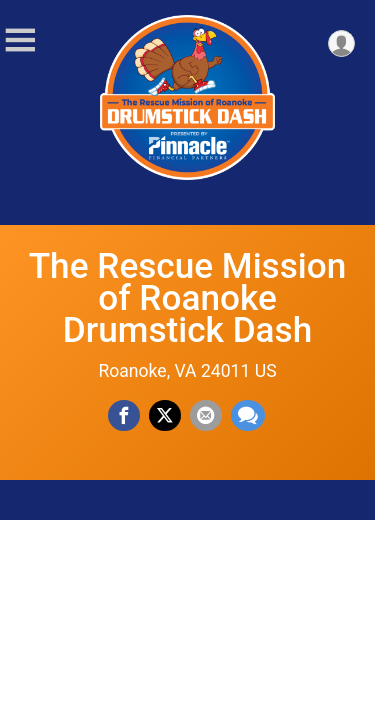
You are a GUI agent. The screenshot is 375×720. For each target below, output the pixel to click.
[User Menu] (341, 43)
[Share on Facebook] (124, 416)
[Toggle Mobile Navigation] (20, 40)
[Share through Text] (248, 416)
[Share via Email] (206, 416)
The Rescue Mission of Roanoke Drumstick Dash (188, 298)
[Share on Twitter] (165, 416)
